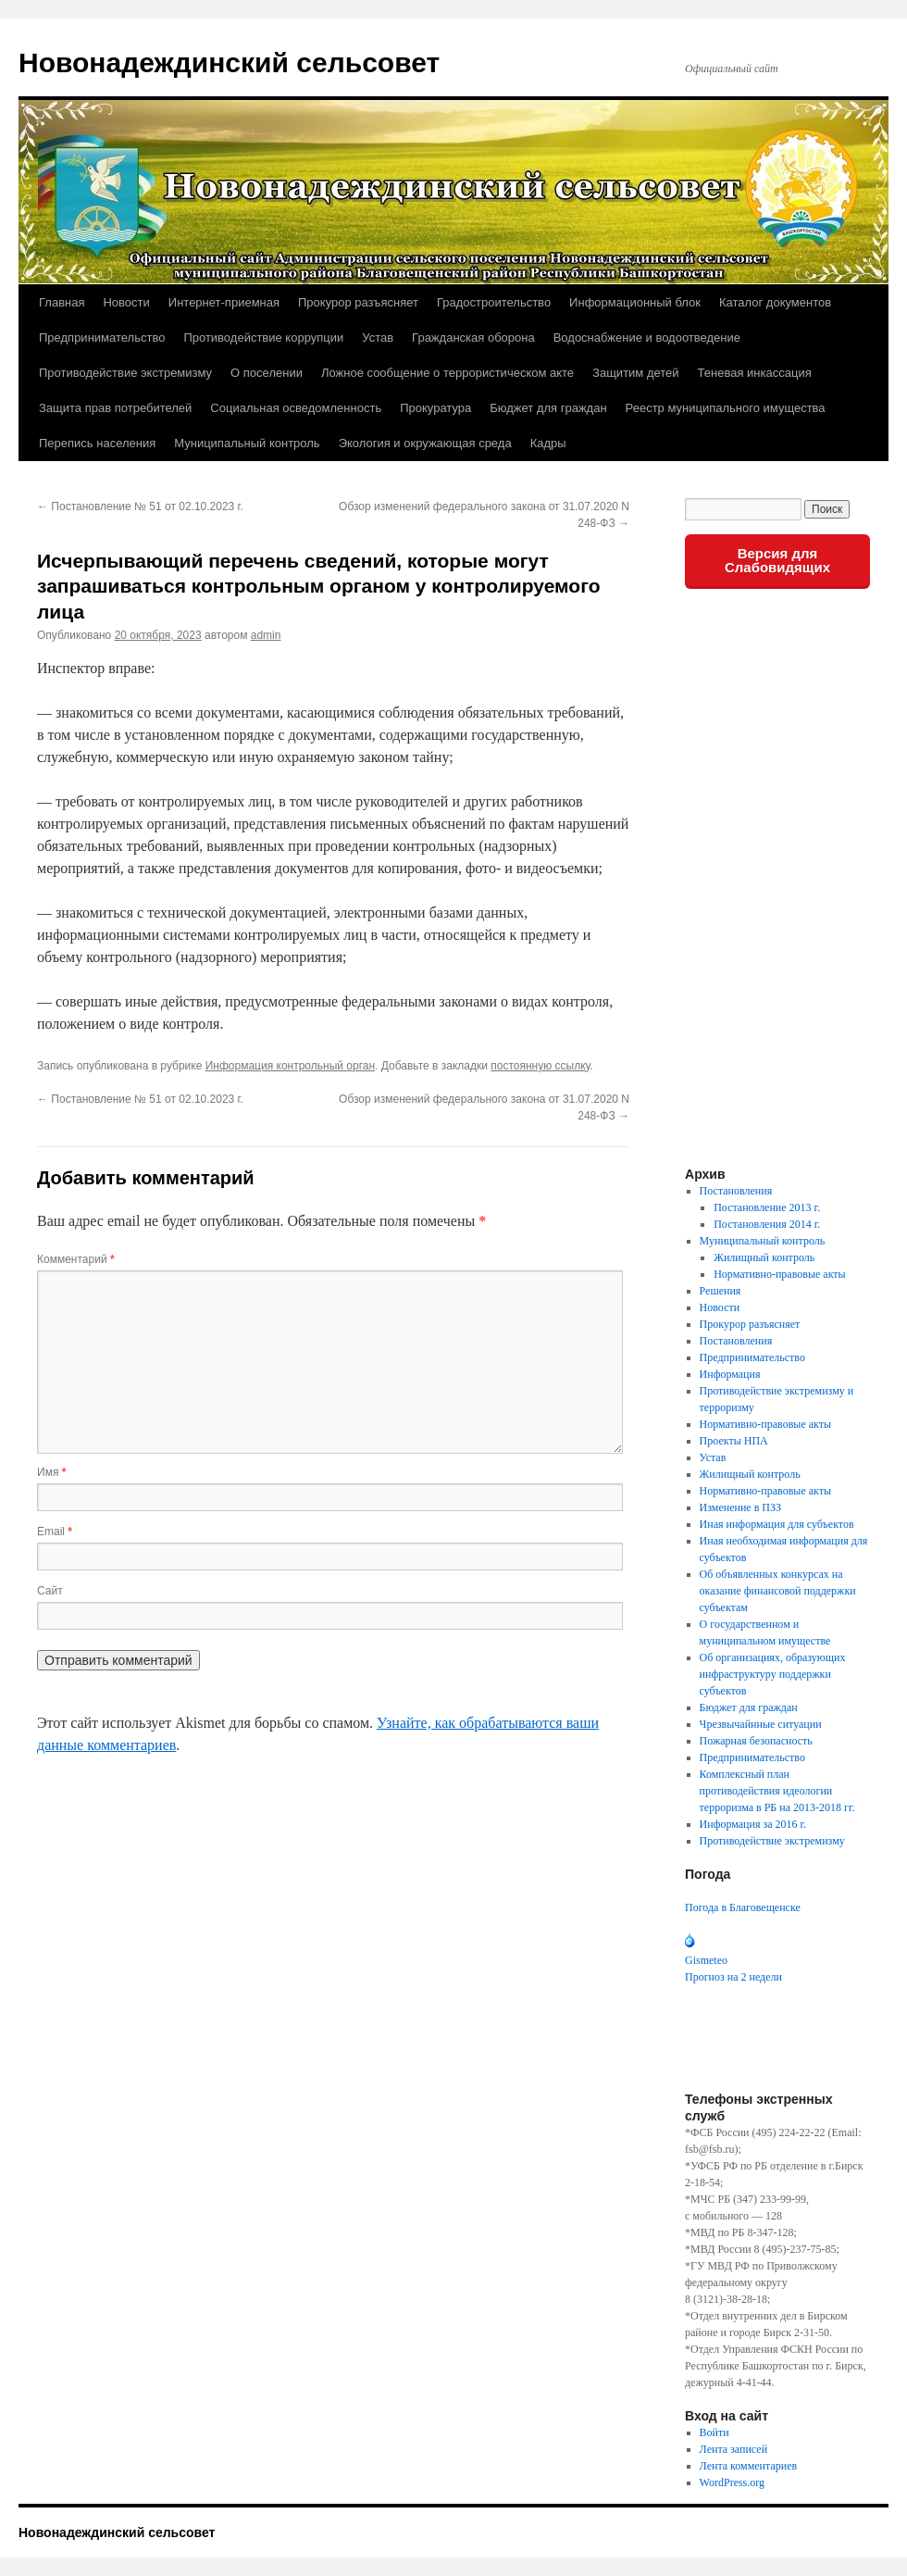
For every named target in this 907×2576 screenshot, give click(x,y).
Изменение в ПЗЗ (740, 1507)
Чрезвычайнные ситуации (761, 1724)
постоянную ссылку (540, 1065)
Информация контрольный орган (290, 1065)
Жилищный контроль (764, 1257)
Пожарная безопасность (756, 1740)
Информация (730, 1374)
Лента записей (734, 2449)
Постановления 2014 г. (767, 1224)
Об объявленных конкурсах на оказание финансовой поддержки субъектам (778, 1591)
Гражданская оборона (473, 337)
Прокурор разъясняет (358, 302)
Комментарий (76, 1259)
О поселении (266, 373)
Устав (377, 337)
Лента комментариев (749, 2465)
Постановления (736, 1190)
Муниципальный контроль (246, 443)
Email (54, 1531)
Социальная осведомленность (295, 408)
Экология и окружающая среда (425, 443)
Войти (714, 2432)
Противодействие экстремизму (125, 373)
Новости (126, 302)
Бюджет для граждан (548, 408)
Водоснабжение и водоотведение (646, 337)
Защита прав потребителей (115, 408)
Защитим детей (635, 373)
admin (266, 635)
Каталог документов (775, 302)
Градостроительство (494, 302)
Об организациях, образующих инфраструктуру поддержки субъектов (773, 1674)
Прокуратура (435, 408)
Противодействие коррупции (263, 337)
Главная (61, 302)
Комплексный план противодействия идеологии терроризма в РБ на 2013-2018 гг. (777, 1791)
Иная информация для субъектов (777, 1524)
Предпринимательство (102, 337)
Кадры (548, 443)
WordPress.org (732, 2482)
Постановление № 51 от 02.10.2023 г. (140, 506)
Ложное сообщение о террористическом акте (447, 373)
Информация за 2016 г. (753, 1824)
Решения (720, 1290)
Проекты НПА (734, 1440)
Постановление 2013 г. (767, 1207)
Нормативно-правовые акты (779, 1274)
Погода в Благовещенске (743, 1907)
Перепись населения (97, 443)
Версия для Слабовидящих (777, 560)
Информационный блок (635, 302)
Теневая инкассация (755, 373)
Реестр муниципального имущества (726, 408)
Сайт (50, 1590)
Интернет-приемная (224, 302)
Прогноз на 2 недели (733, 1976)
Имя (51, 1472)
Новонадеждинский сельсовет (229, 62)
